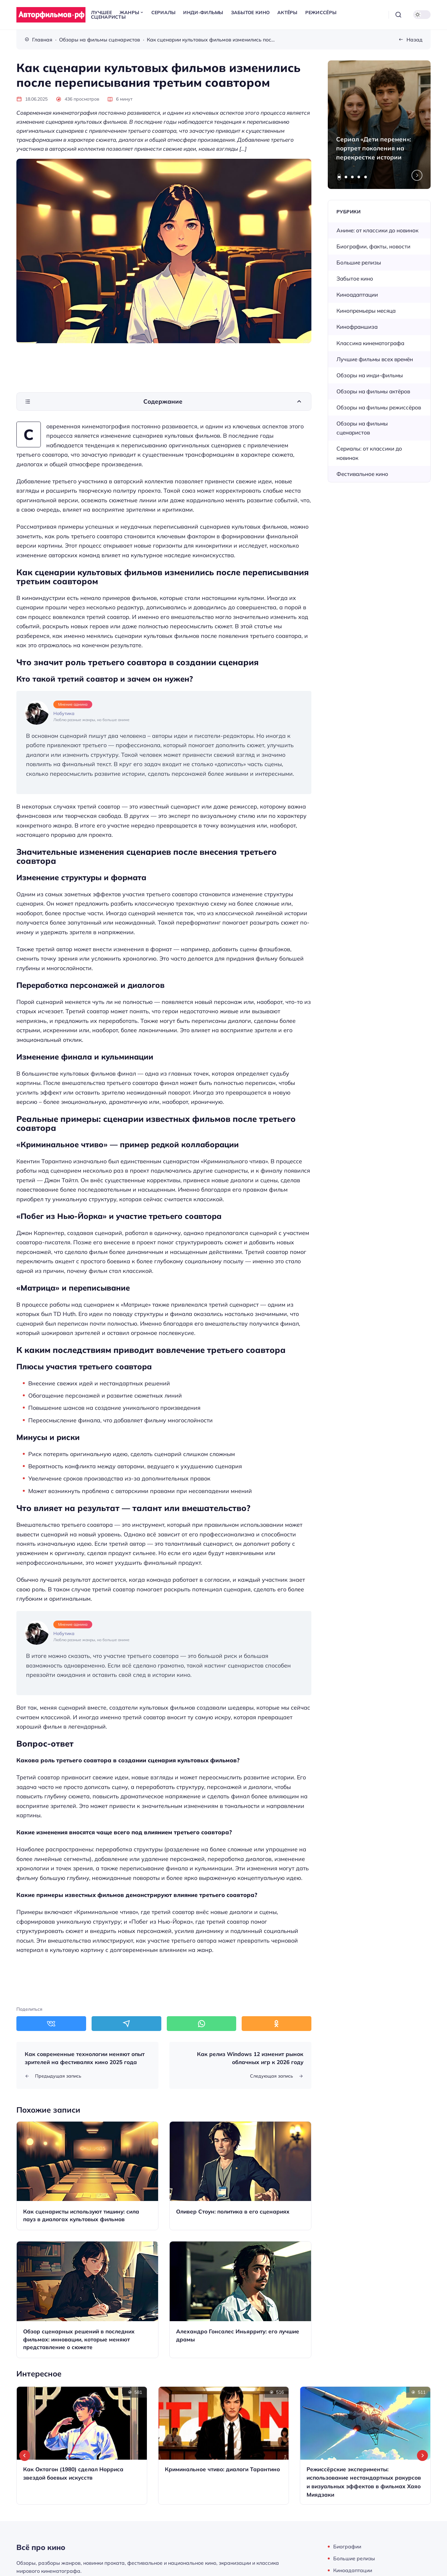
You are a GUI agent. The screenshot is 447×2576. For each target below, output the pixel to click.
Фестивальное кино (362, 473)
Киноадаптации (357, 294)
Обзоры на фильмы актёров (373, 391)
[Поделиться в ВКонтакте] (51, 2023)
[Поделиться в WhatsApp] (202, 2023)
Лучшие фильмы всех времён (374, 359)
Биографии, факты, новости (373, 246)
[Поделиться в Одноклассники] (276, 2023)
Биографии (347, 2546)
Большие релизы (358, 262)
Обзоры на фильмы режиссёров (378, 407)
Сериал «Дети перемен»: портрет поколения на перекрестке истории (373, 148)
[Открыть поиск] (398, 15)
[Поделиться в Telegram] (126, 2023)
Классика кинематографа (370, 343)
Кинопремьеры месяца (366, 310)
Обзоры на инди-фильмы (369, 375)
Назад (415, 39)
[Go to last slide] (24, 2455)
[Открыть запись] (87, 2176)
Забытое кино (354, 278)
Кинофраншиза (357, 326)
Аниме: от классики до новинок (377, 230)
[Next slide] (417, 175)
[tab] (339, 177)
